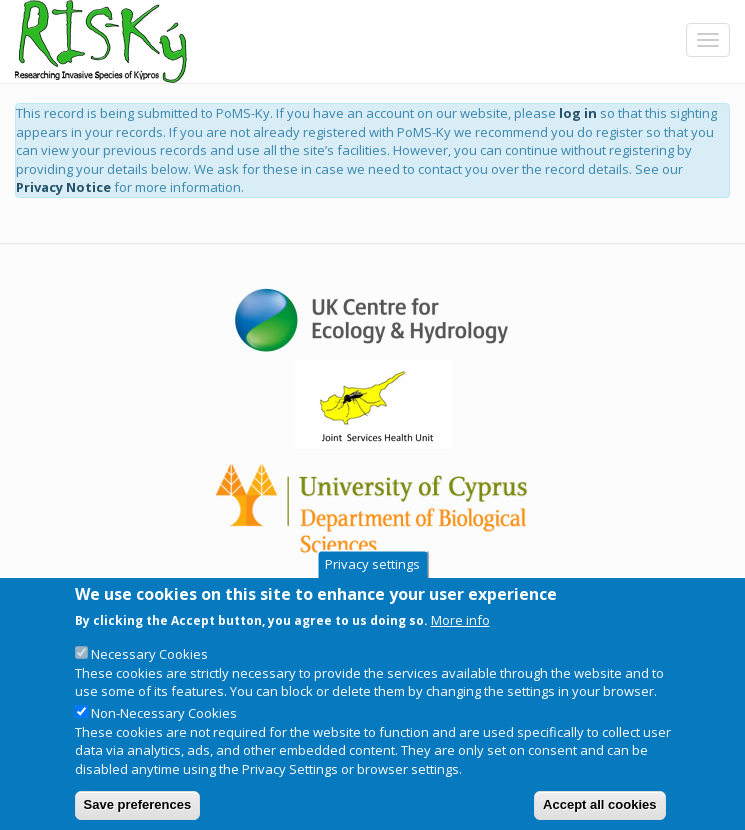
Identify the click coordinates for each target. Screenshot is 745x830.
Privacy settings (372, 574)
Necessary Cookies (149, 663)
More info (460, 628)
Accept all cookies (599, 813)
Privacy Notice (63, 187)
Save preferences (138, 813)
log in (578, 113)
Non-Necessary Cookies (164, 722)
